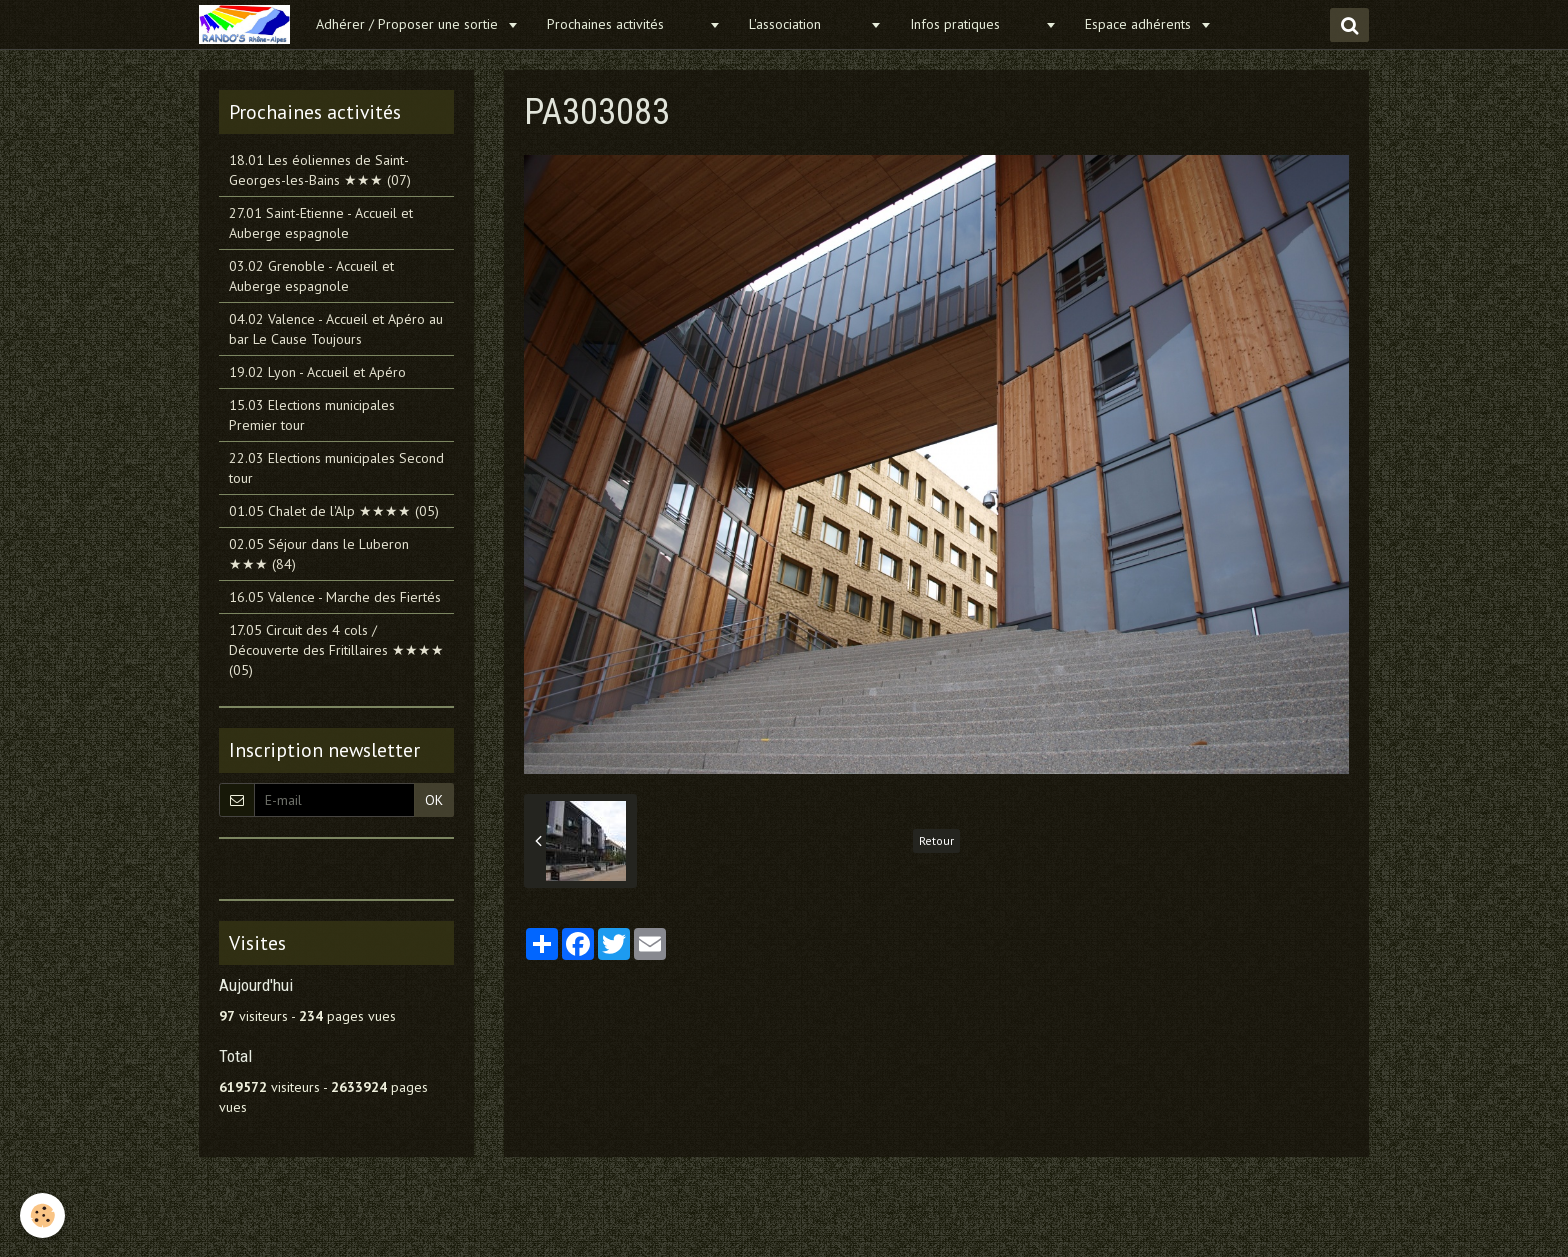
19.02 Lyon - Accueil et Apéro (317, 372)
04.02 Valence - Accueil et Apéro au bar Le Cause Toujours (336, 329)
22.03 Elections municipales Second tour (336, 468)
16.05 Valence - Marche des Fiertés (335, 597)
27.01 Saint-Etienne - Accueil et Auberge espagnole (321, 223)
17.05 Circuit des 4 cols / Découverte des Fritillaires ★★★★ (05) (336, 650)
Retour (936, 840)
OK (434, 800)
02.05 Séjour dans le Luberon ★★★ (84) (319, 554)
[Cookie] (42, 1215)
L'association (807, 24)
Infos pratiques (975, 24)
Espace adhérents (1140, 24)
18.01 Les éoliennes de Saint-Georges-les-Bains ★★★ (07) (320, 170)
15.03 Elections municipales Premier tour (312, 415)
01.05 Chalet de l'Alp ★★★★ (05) (334, 511)
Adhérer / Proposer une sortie (409, 24)
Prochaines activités (625, 24)
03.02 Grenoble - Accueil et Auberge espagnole (311, 276)
